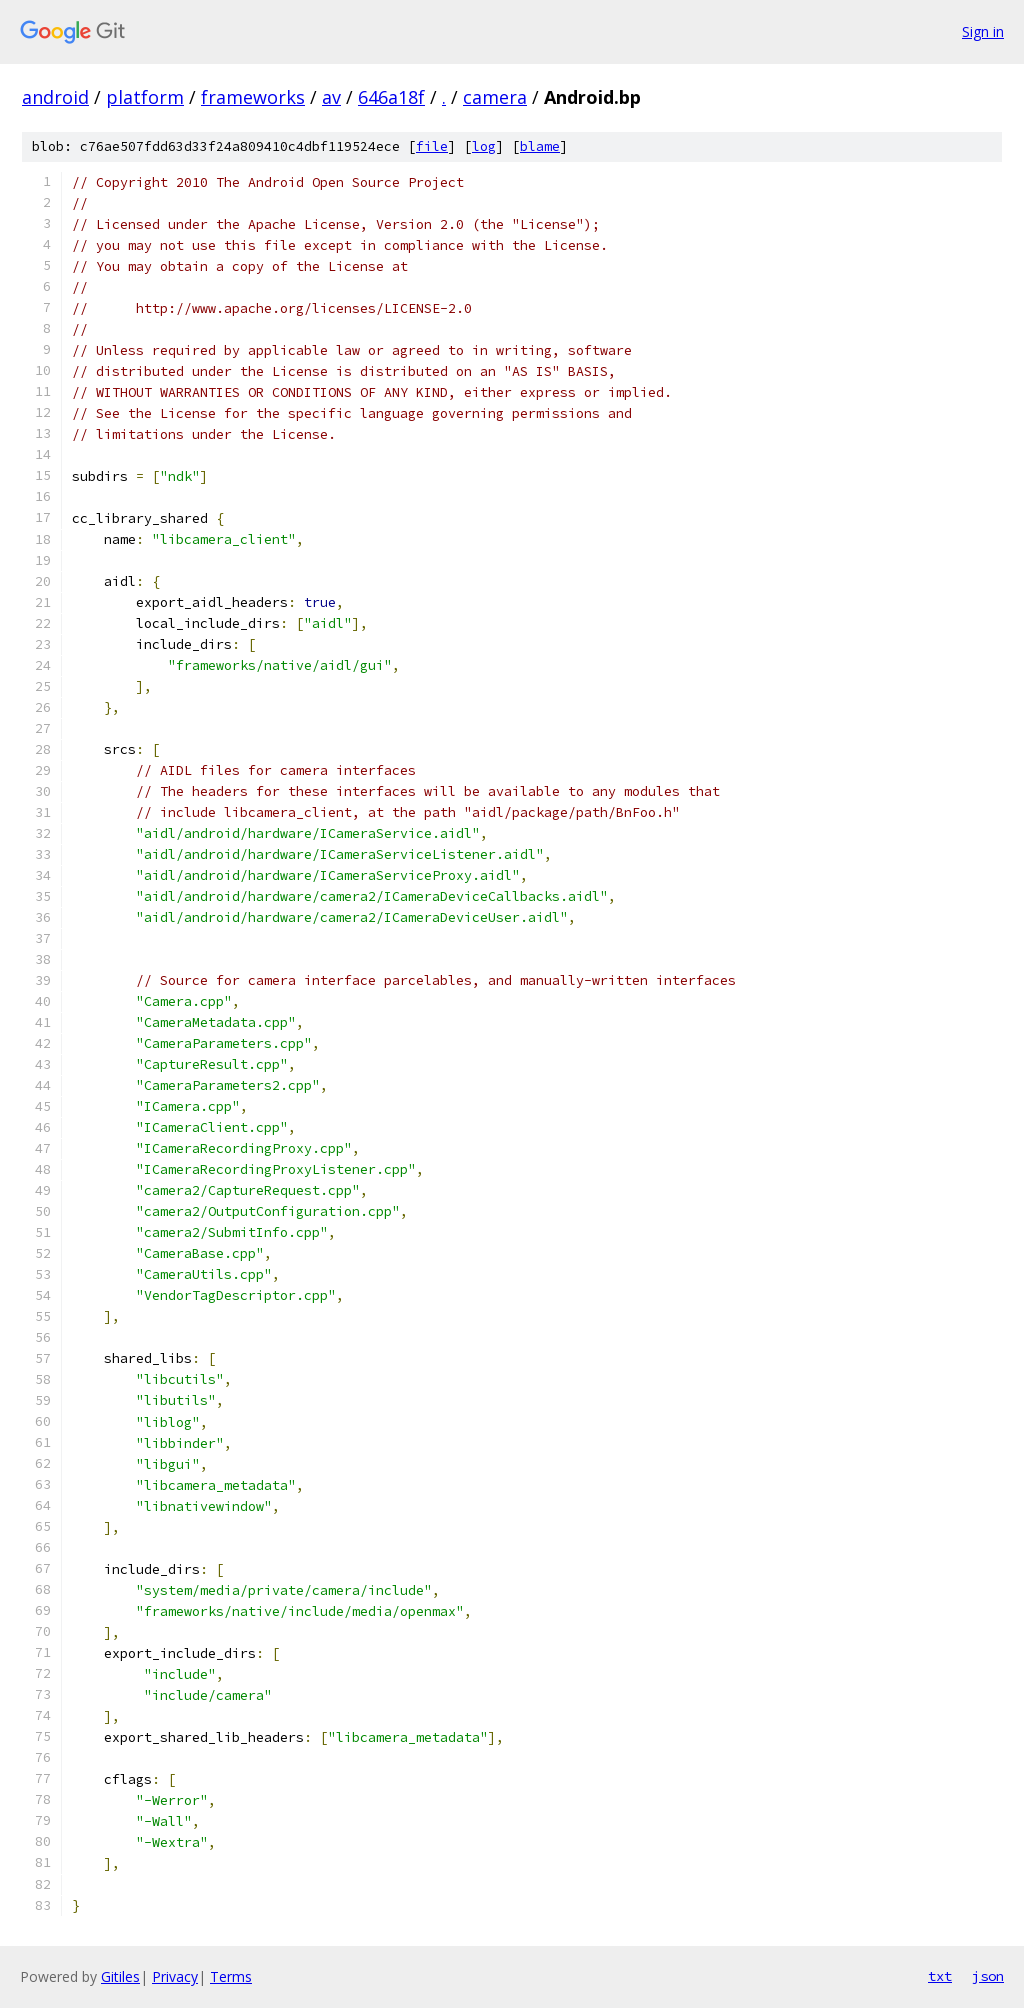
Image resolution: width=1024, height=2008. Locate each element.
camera (495, 97)
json (988, 1976)
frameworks (253, 97)
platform (145, 97)
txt (940, 1976)
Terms (231, 1976)
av (331, 97)
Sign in (983, 31)
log (484, 146)
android (55, 97)
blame (540, 146)
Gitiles (120, 1976)
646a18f (391, 97)
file (432, 146)
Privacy (175, 1976)
